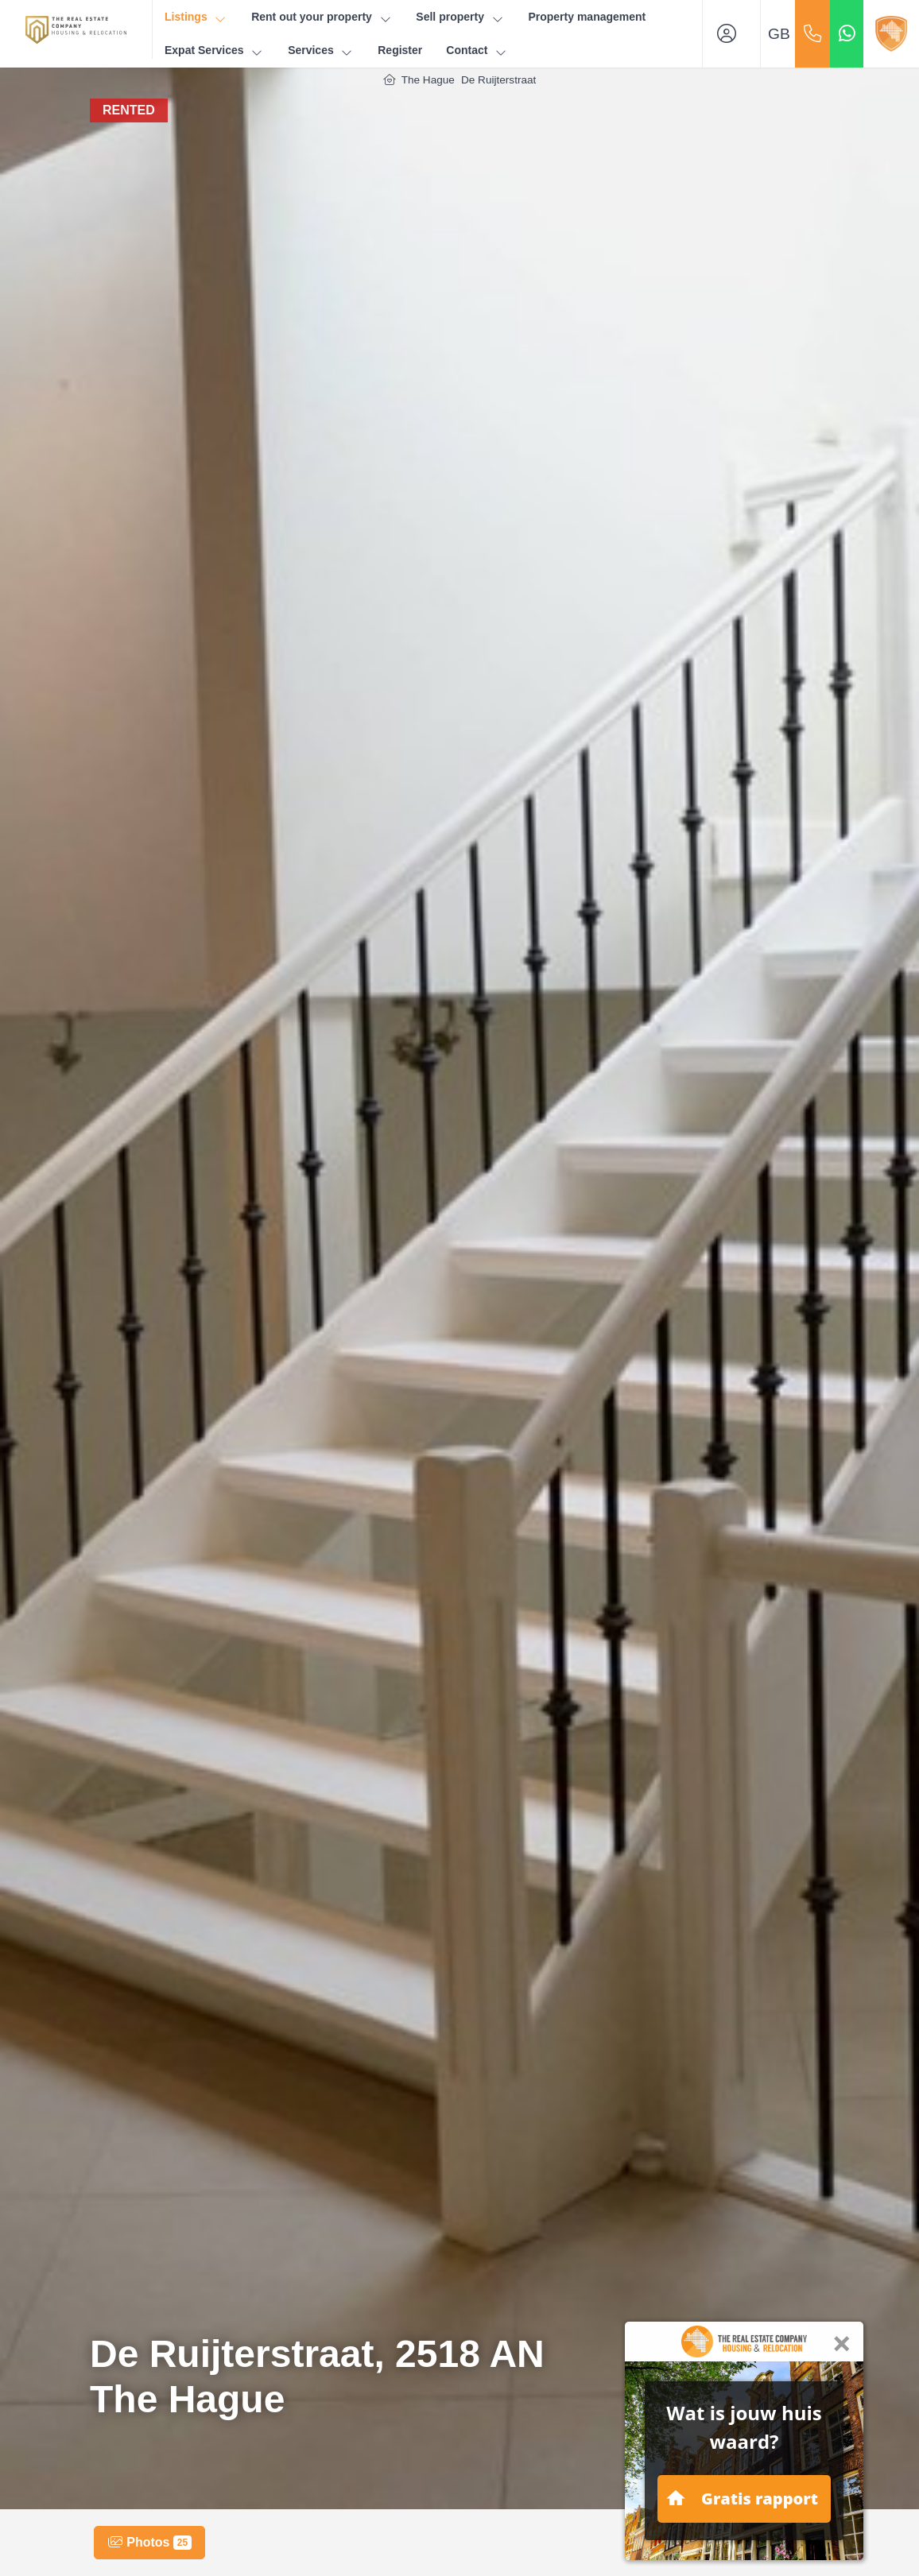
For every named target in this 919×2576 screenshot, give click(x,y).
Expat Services (214, 50)
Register (400, 50)
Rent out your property (321, 17)
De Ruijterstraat (498, 80)
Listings (196, 17)
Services (321, 50)
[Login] (731, 34)
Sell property (460, 17)
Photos (149, 2542)
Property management (587, 16)
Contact (477, 50)
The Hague (428, 80)
